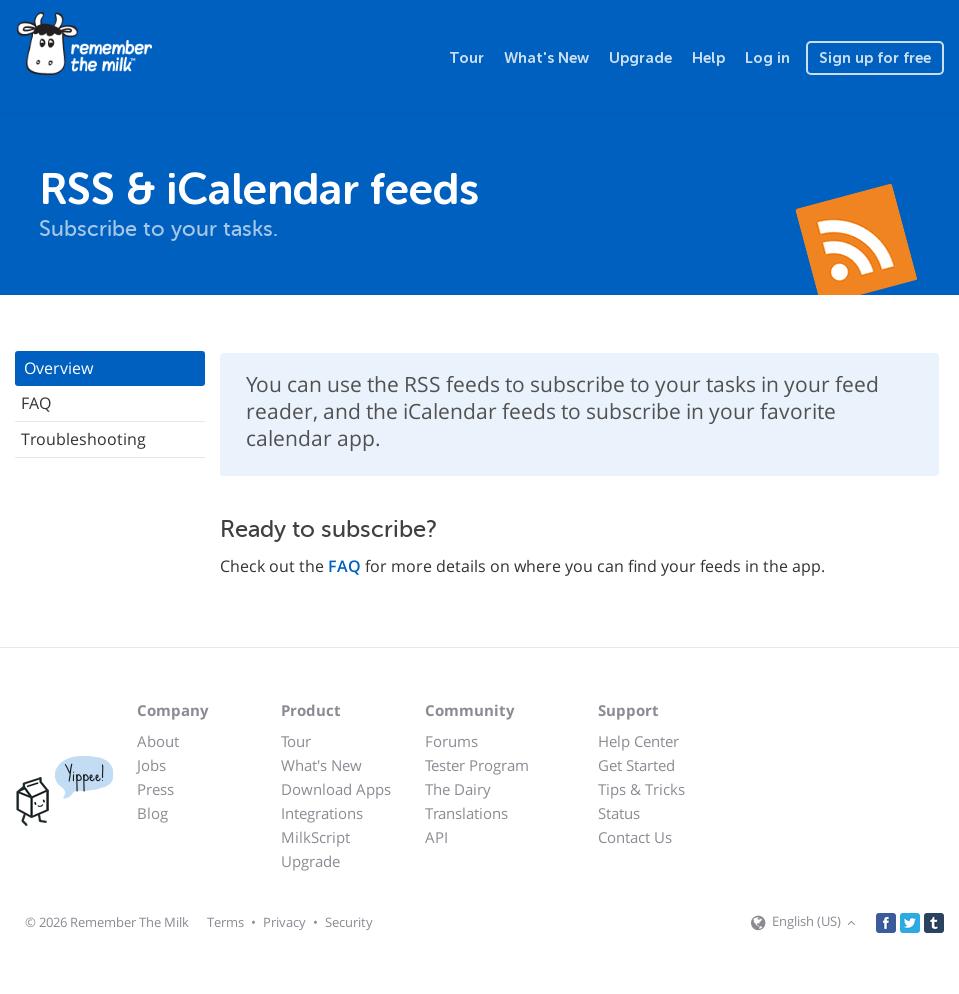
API (436, 837)
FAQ (36, 403)
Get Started (636, 765)
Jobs (151, 765)
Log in (767, 58)
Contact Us (635, 837)
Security (349, 922)
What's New (546, 58)
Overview (58, 368)
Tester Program (477, 765)
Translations (466, 813)
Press (155, 789)
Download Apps (336, 789)
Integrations (322, 813)
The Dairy (458, 789)
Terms (225, 922)
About (158, 741)
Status (619, 813)
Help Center (638, 741)
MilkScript (315, 837)
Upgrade (640, 58)
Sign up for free (875, 58)
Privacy (284, 922)
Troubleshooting (83, 439)
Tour (466, 58)
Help (708, 58)
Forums (451, 741)
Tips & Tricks (641, 789)
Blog (152, 813)
